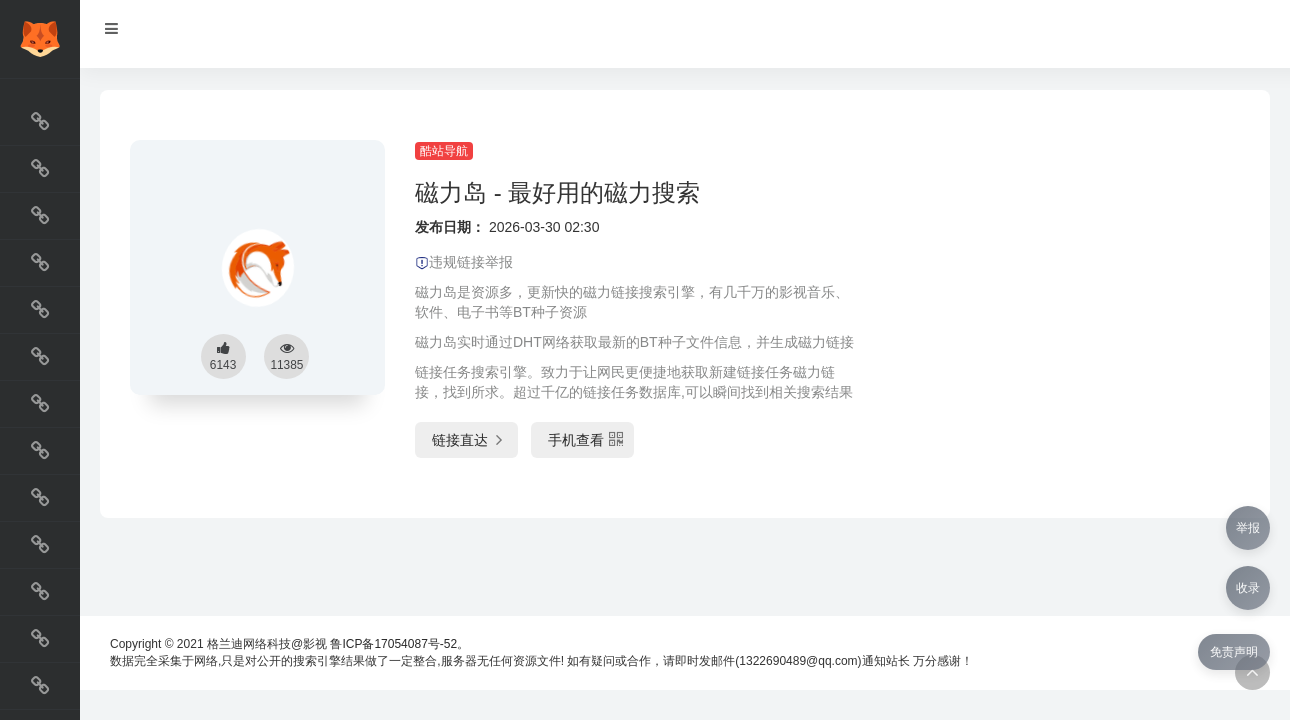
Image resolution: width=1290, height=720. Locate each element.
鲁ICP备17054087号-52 (393, 644)
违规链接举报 (464, 262)
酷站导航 (444, 151)
